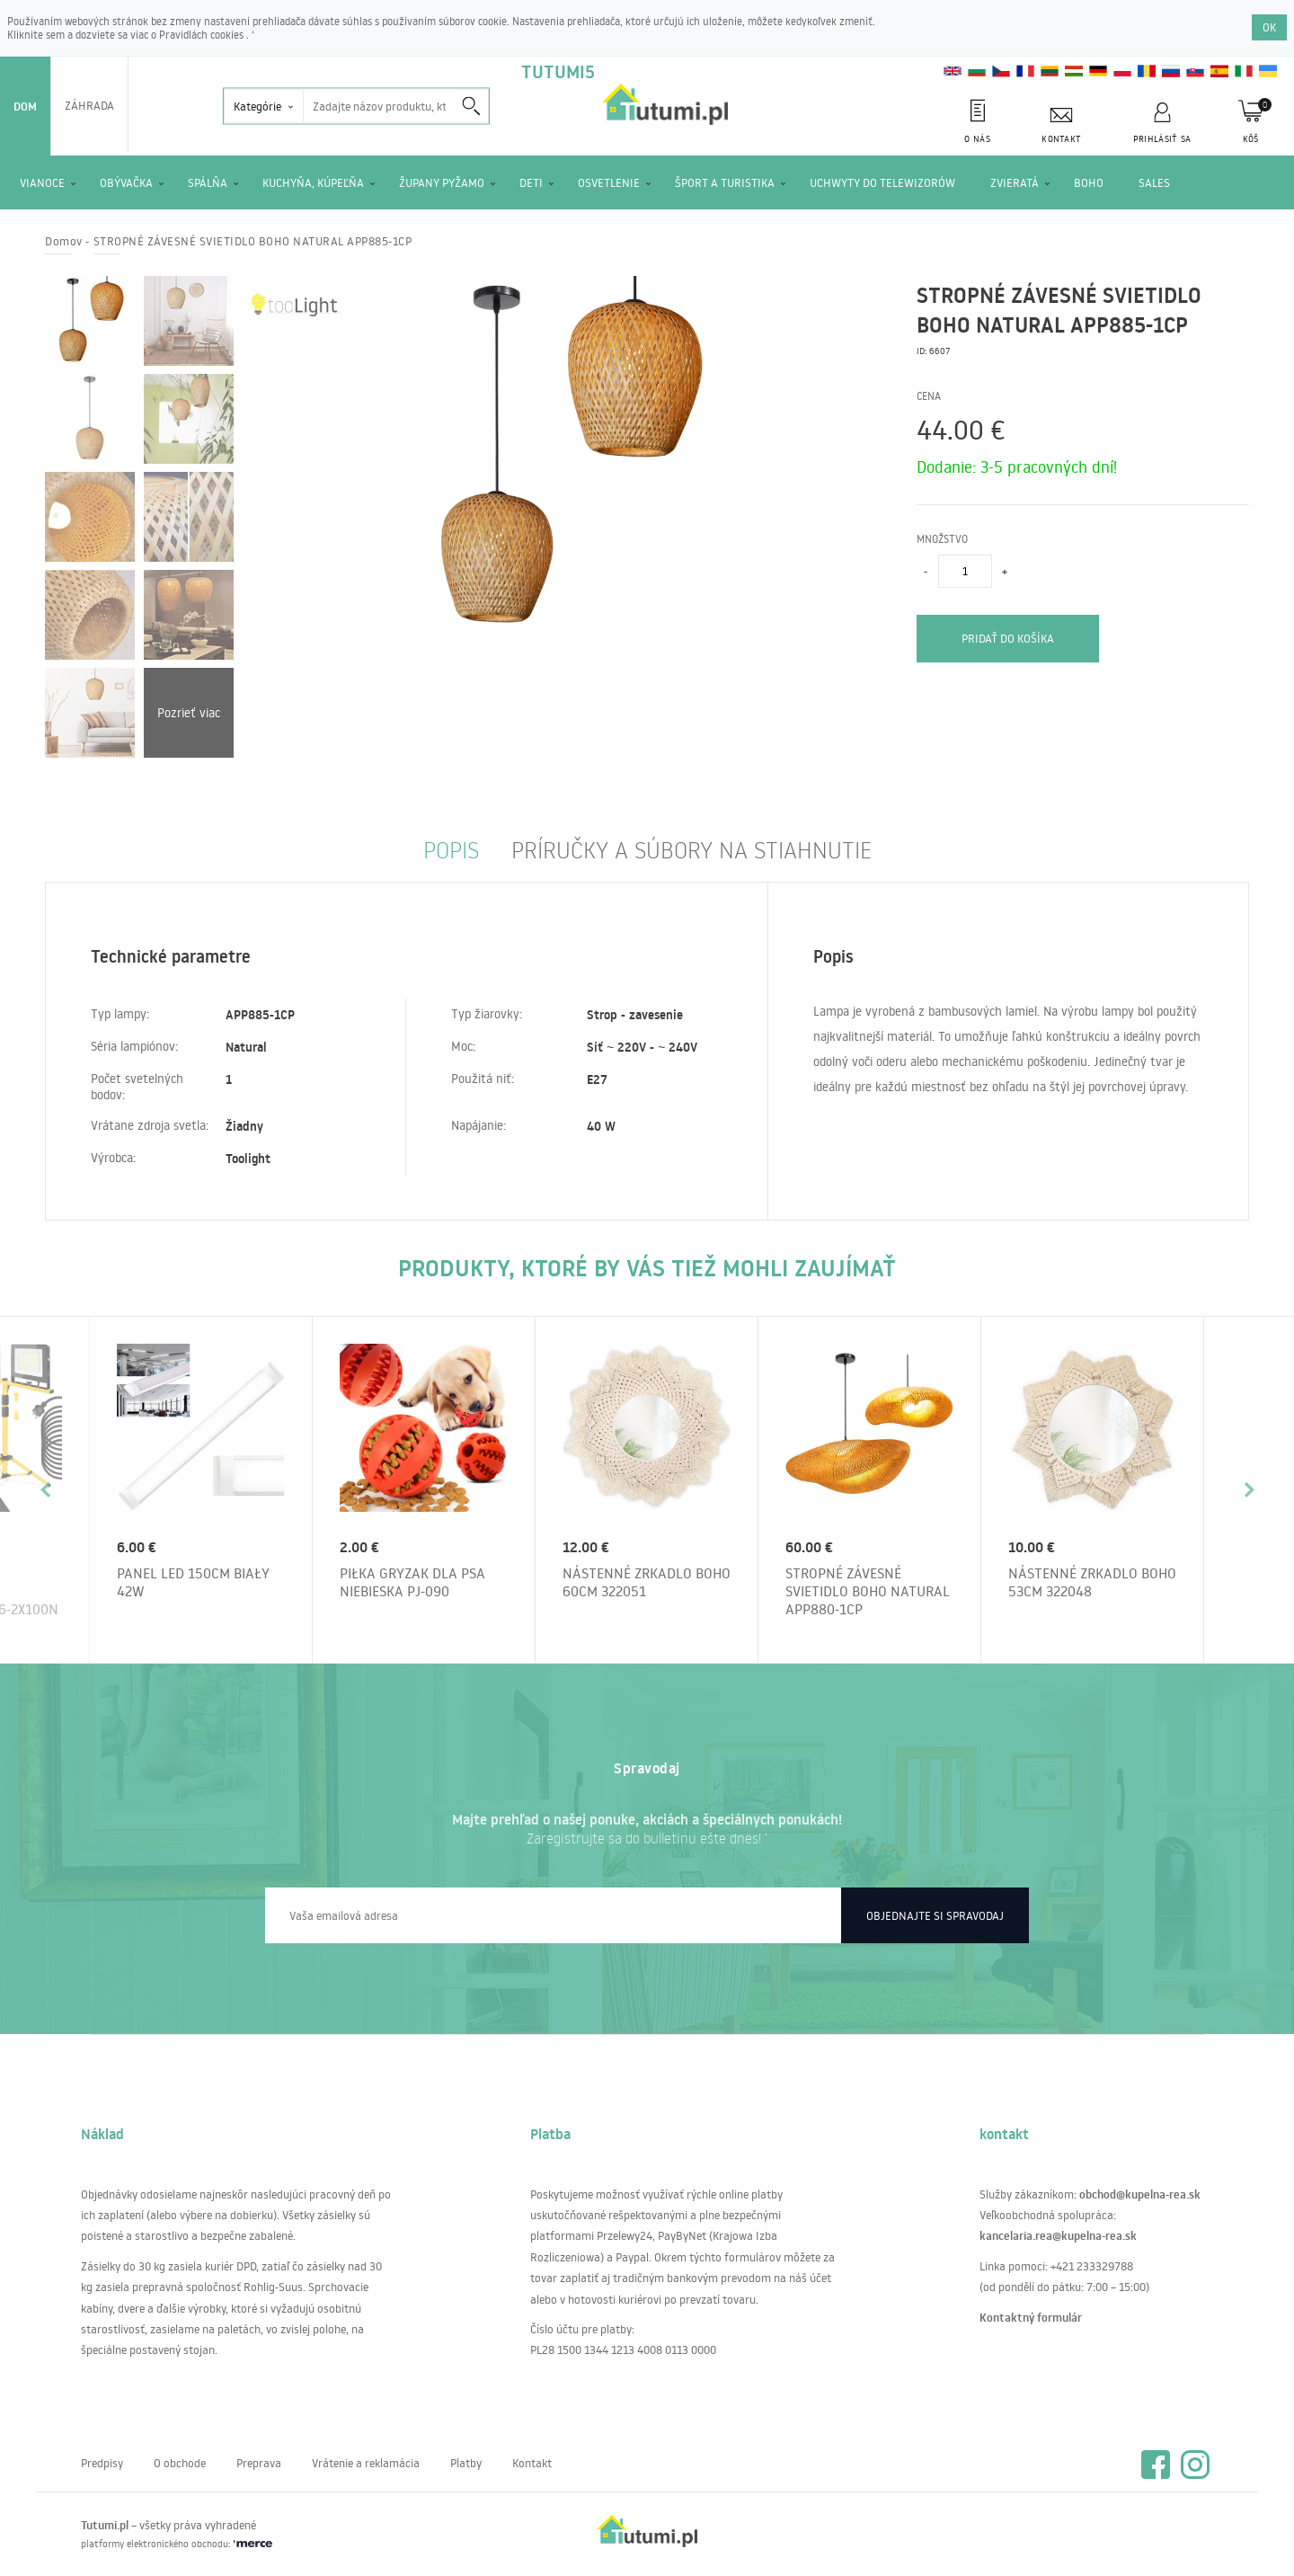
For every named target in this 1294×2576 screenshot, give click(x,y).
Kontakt (532, 2463)
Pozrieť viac (188, 713)
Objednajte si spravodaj (935, 1915)
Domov (64, 241)
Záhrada (89, 105)
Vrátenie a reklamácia (366, 2463)
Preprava (258, 2463)
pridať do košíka (1008, 638)
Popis (451, 849)
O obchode (180, 2463)
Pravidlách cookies (202, 34)
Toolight (248, 1159)
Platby (466, 2463)
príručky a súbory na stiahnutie (691, 849)
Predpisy (102, 2463)
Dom (25, 106)
